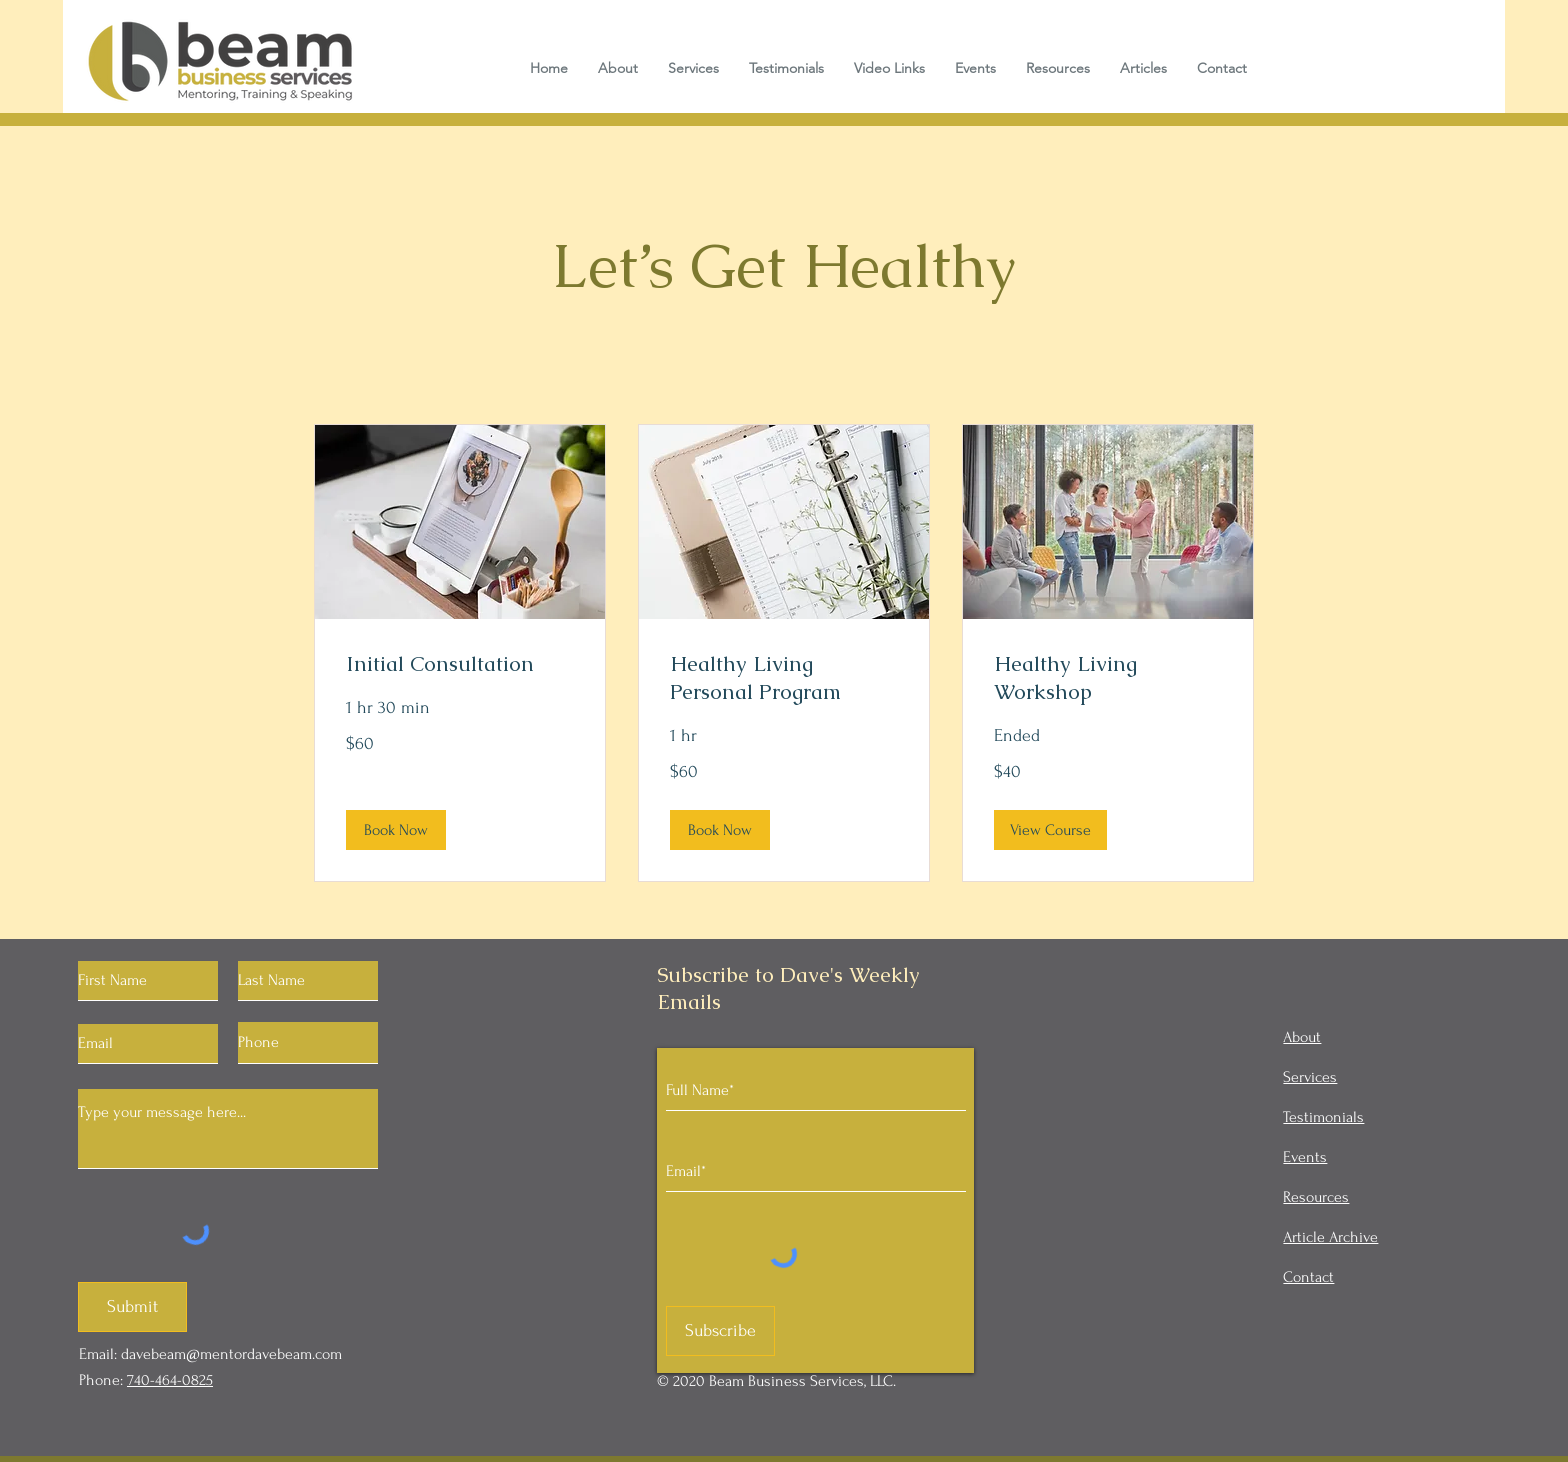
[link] (460, 664)
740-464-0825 (170, 1380)
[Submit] (132, 1307)
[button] (396, 830)
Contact (1308, 1277)
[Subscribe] (720, 1331)
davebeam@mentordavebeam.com (231, 1354)
